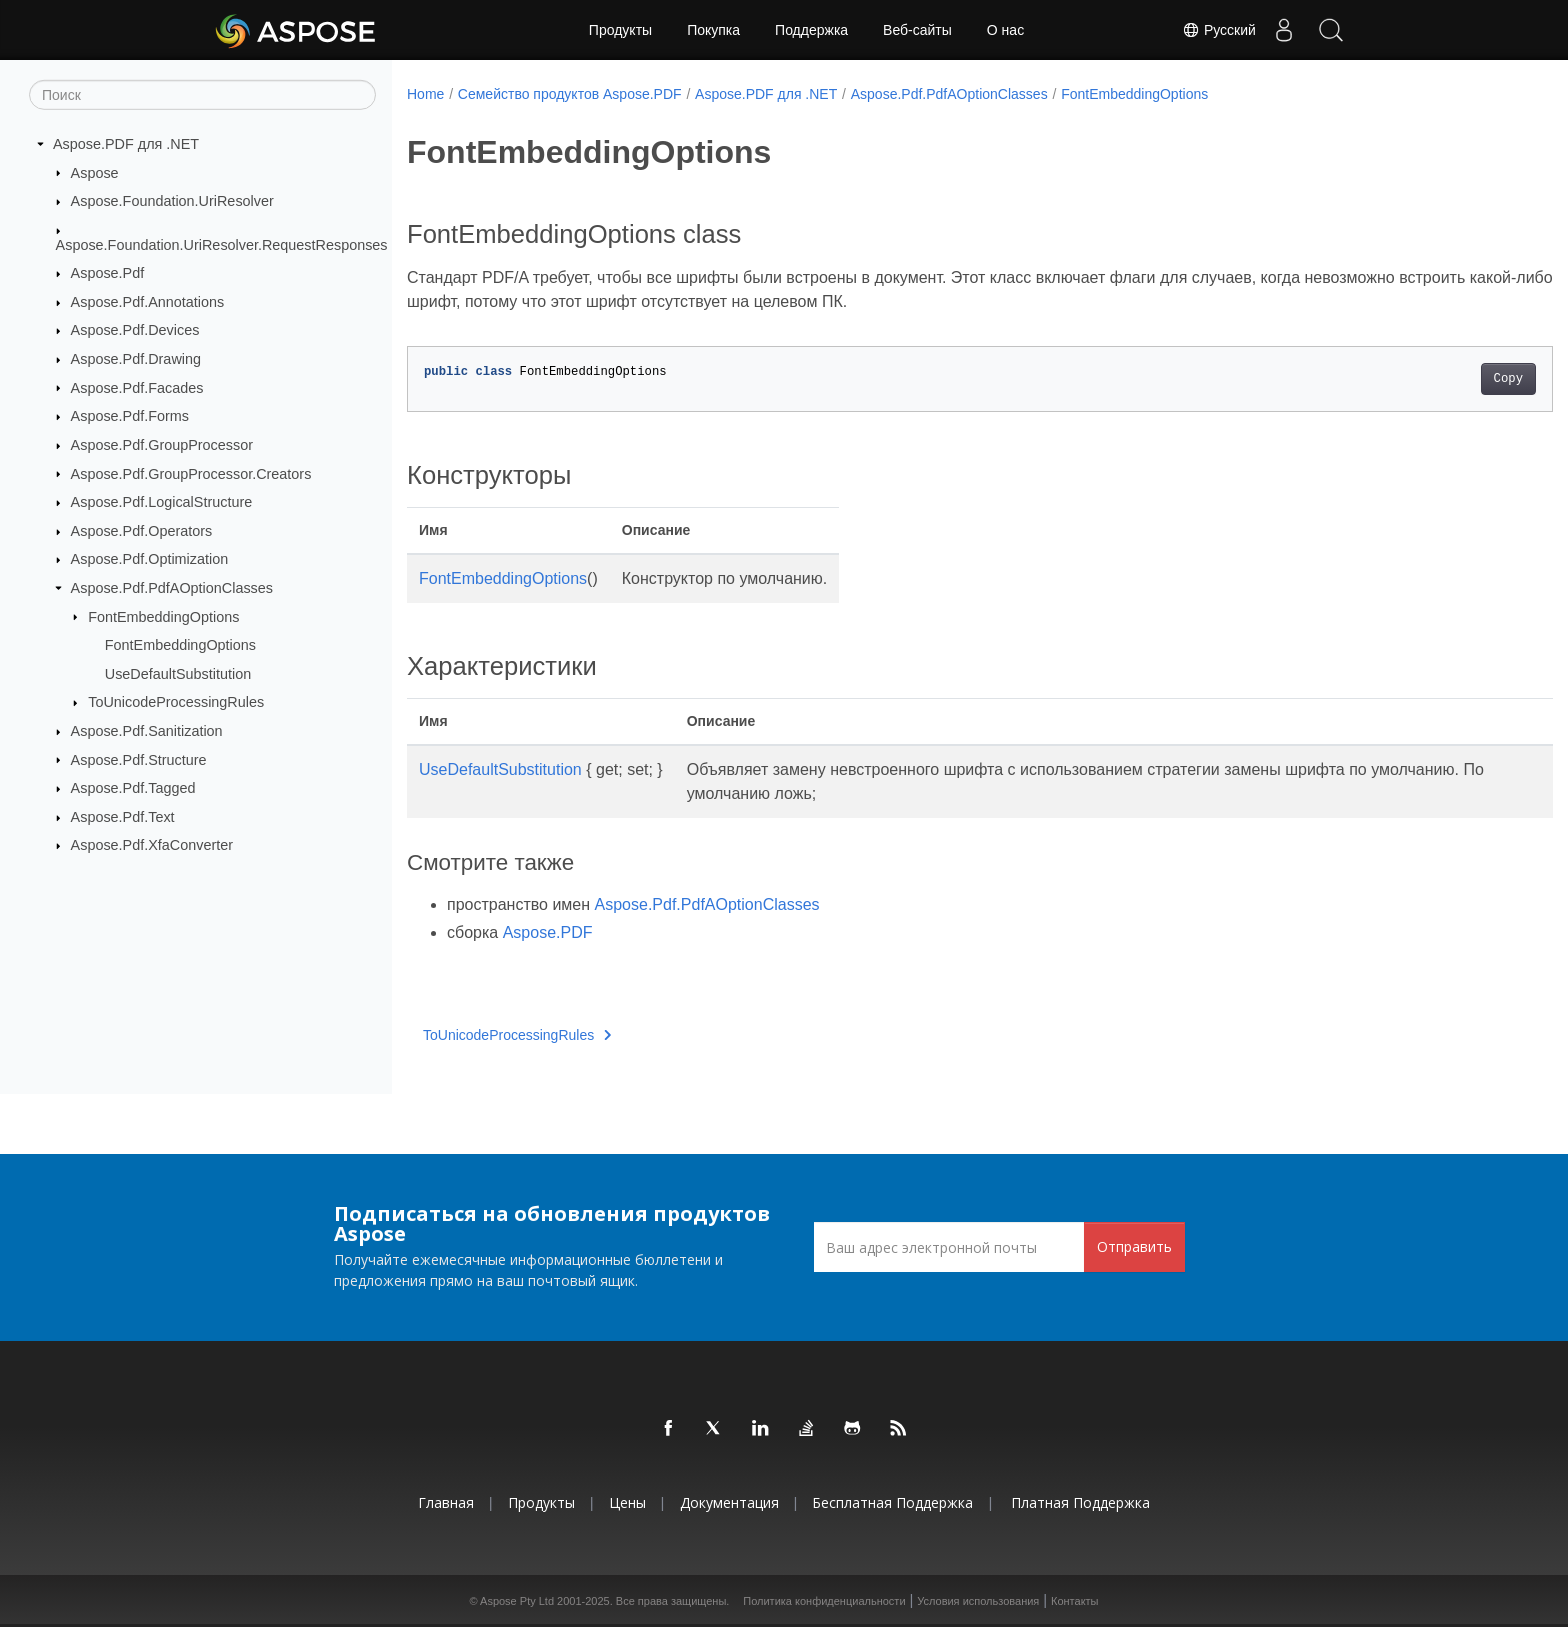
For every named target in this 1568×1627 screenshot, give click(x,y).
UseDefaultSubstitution (178, 674)
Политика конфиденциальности (824, 1601)
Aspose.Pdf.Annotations (148, 302)
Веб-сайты (917, 30)
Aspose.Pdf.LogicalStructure (162, 502)
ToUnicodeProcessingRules (176, 702)
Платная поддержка (1080, 1502)
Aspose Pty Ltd (517, 1601)
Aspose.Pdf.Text (123, 817)
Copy (1429, 379)
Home (425, 94)
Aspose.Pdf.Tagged (133, 788)
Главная (446, 1502)
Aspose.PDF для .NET (126, 144)
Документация (729, 1502)
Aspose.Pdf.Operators (142, 531)
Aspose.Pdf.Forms (130, 416)
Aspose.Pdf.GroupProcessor (162, 445)
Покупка (713, 30)
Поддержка (811, 30)
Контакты (1075, 1601)
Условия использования (978, 1601)
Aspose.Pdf (108, 273)
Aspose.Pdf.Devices (135, 330)
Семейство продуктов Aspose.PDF (570, 94)
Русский (1212, 30)
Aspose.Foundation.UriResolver (172, 201)
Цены (627, 1502)
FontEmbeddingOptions (163, 616)
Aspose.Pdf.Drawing (136, 359)
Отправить (1134, 1246)
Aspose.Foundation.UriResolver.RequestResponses (222, 244)
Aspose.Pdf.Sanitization (147, 731)
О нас (1005, 30)
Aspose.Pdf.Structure (139, 759)
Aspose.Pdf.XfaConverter (152, 845)
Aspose (95, 172)
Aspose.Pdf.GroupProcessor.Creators (191, 473)
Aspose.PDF (548, 932)
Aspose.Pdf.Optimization (150, 559)
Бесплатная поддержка (892, 1502)
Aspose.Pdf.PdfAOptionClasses (172, 588)
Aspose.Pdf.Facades (137, 387)
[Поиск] (202, 95)
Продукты (620, 30)
